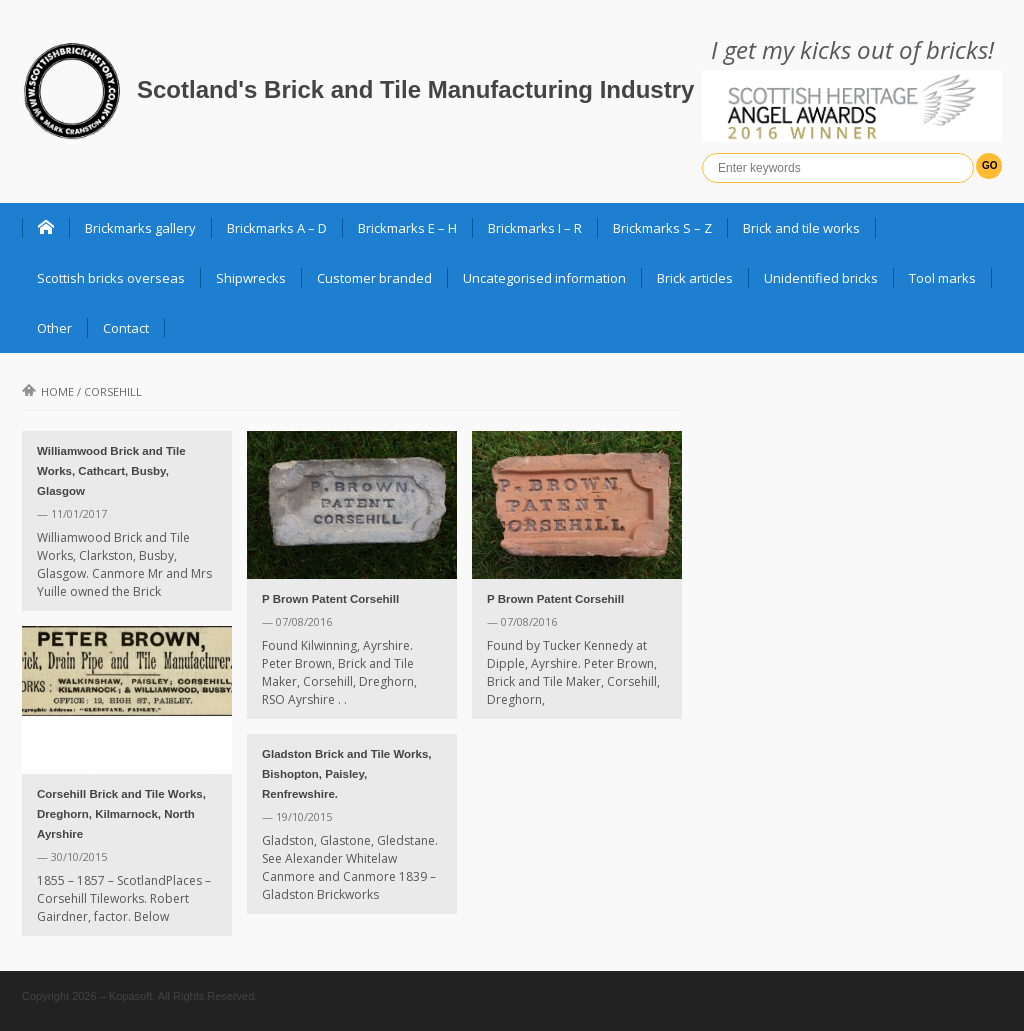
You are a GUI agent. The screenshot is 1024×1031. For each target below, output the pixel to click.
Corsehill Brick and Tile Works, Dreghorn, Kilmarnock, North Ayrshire (121, 814)
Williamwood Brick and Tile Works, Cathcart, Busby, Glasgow (111, 471)
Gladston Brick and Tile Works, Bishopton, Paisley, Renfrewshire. (347, 774)
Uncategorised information (544, 278)
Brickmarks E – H (407, 228)
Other (54, 328)
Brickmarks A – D (277, 228)
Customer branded (374, 278)
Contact (126, 328)
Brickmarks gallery (140, 228)
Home (48, 391)
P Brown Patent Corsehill (330, 599)
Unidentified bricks (821, 278)
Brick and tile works (801, 228)
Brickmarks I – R (535, 228)
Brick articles (695, 278)
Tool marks (942, 278)
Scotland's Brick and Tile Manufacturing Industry (415, 89)
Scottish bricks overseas (111, 278)
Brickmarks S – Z (662, 228)
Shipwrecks (251, 278)
